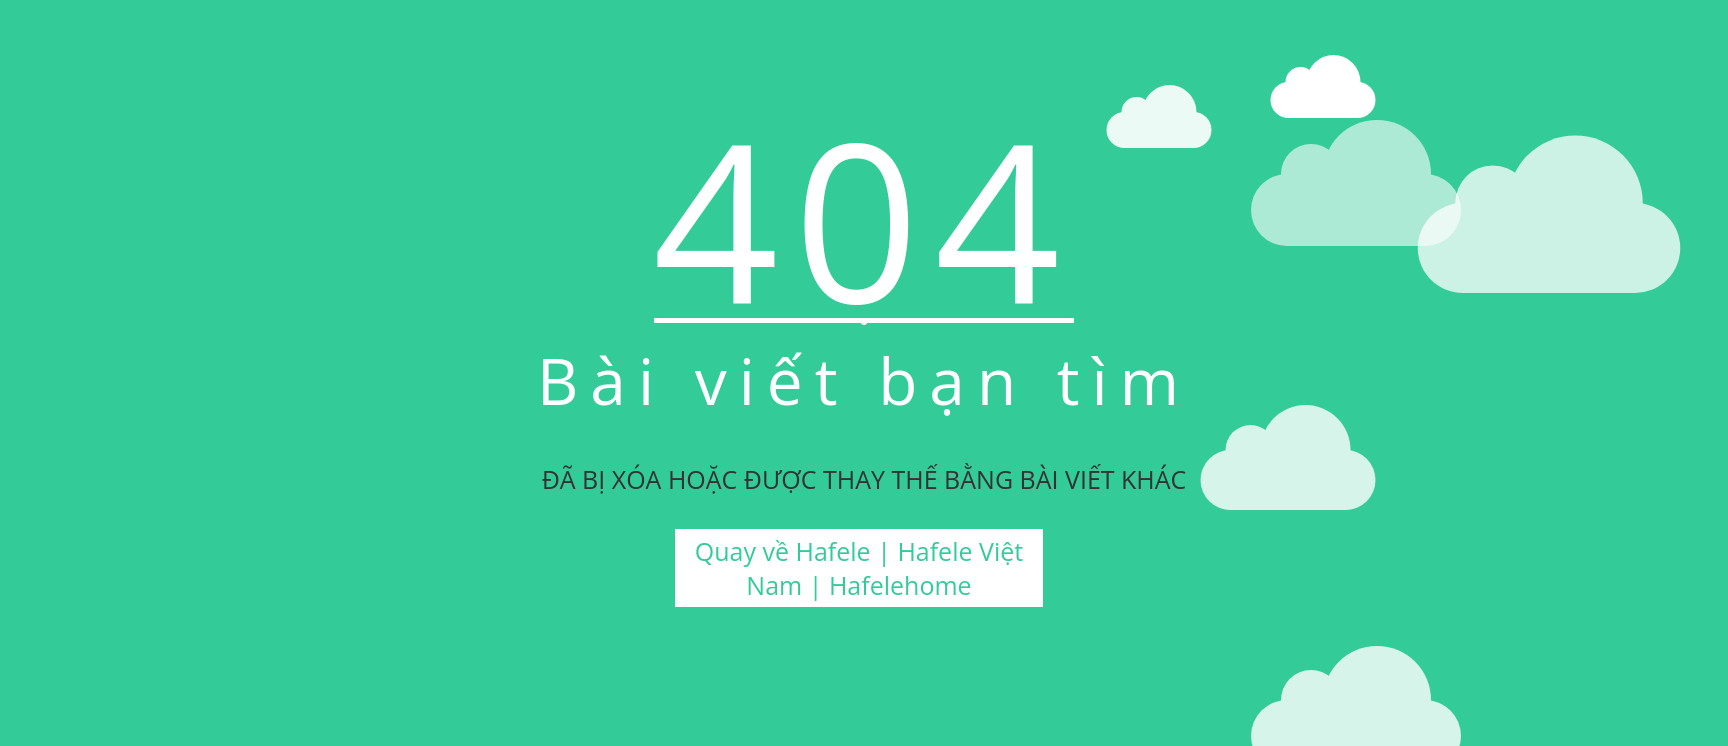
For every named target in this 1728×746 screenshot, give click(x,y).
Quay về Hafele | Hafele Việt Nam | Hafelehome (859, 568)
